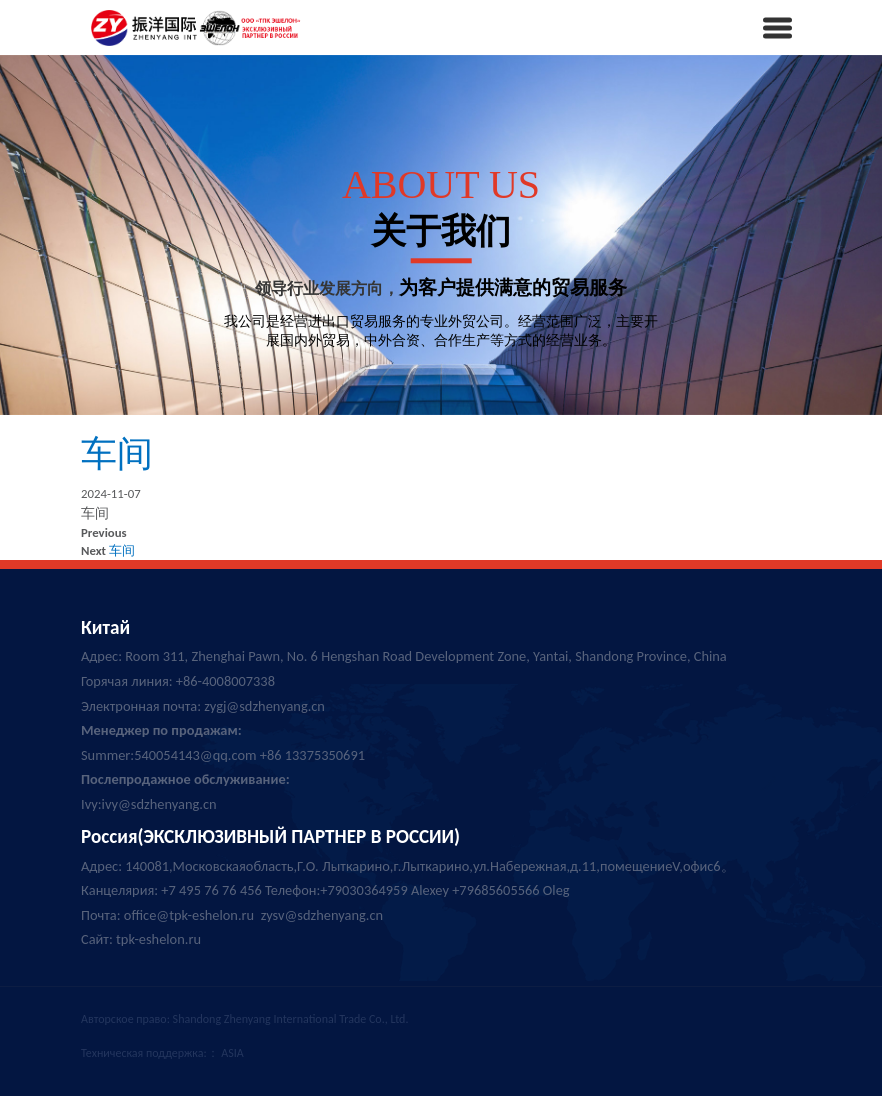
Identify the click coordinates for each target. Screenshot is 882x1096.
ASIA (232, 1053)
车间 (117, 454)
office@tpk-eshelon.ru (189, 915)
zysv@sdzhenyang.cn (322, 915)
